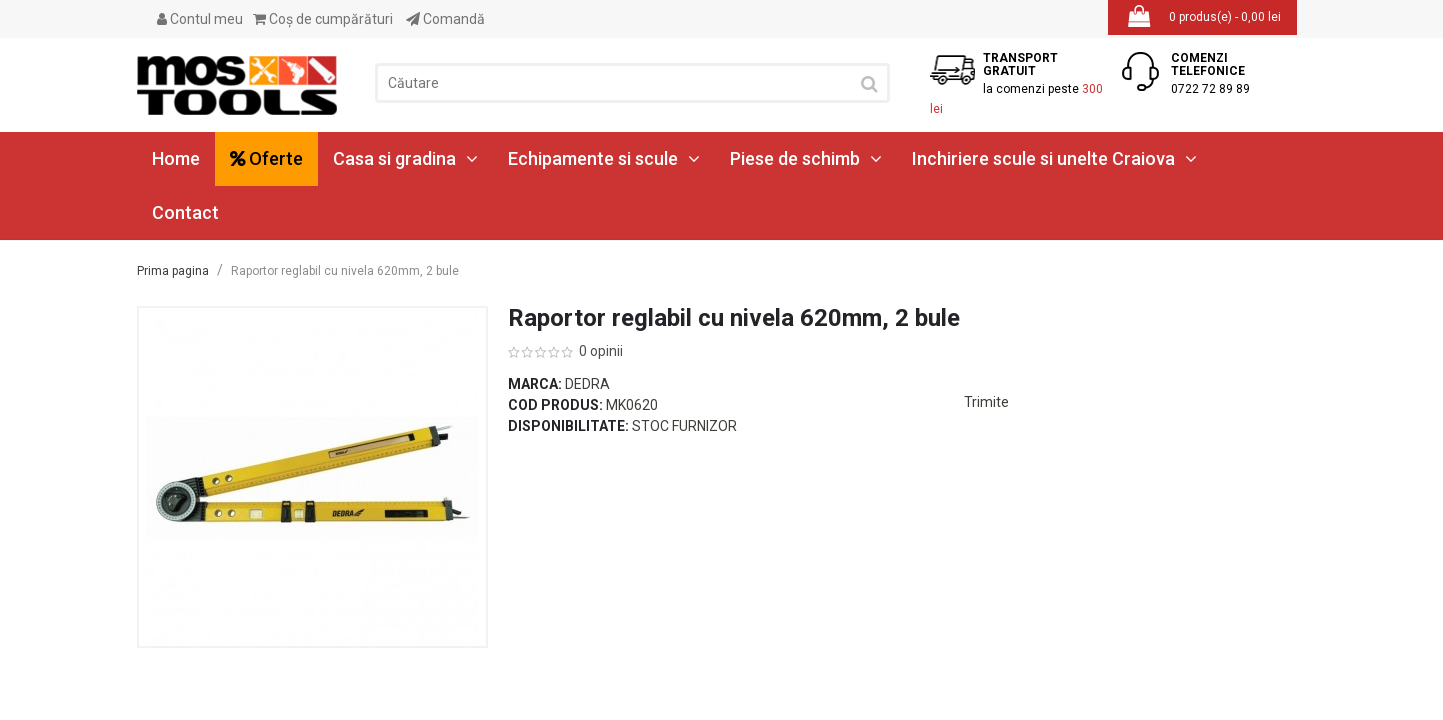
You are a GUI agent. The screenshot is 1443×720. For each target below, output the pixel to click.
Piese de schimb (806, 158)
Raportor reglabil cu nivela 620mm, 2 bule (345, 271)
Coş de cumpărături (323, 19)
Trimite (986, 402)
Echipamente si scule (604, 158)
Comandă (445, 19)
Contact (185, 212)
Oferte (266, 158)
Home (176, 158)
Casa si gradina (405, 158)
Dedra (587, 384)
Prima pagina (173, 271)
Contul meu (200, 19)
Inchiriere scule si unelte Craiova (1054, 158)
